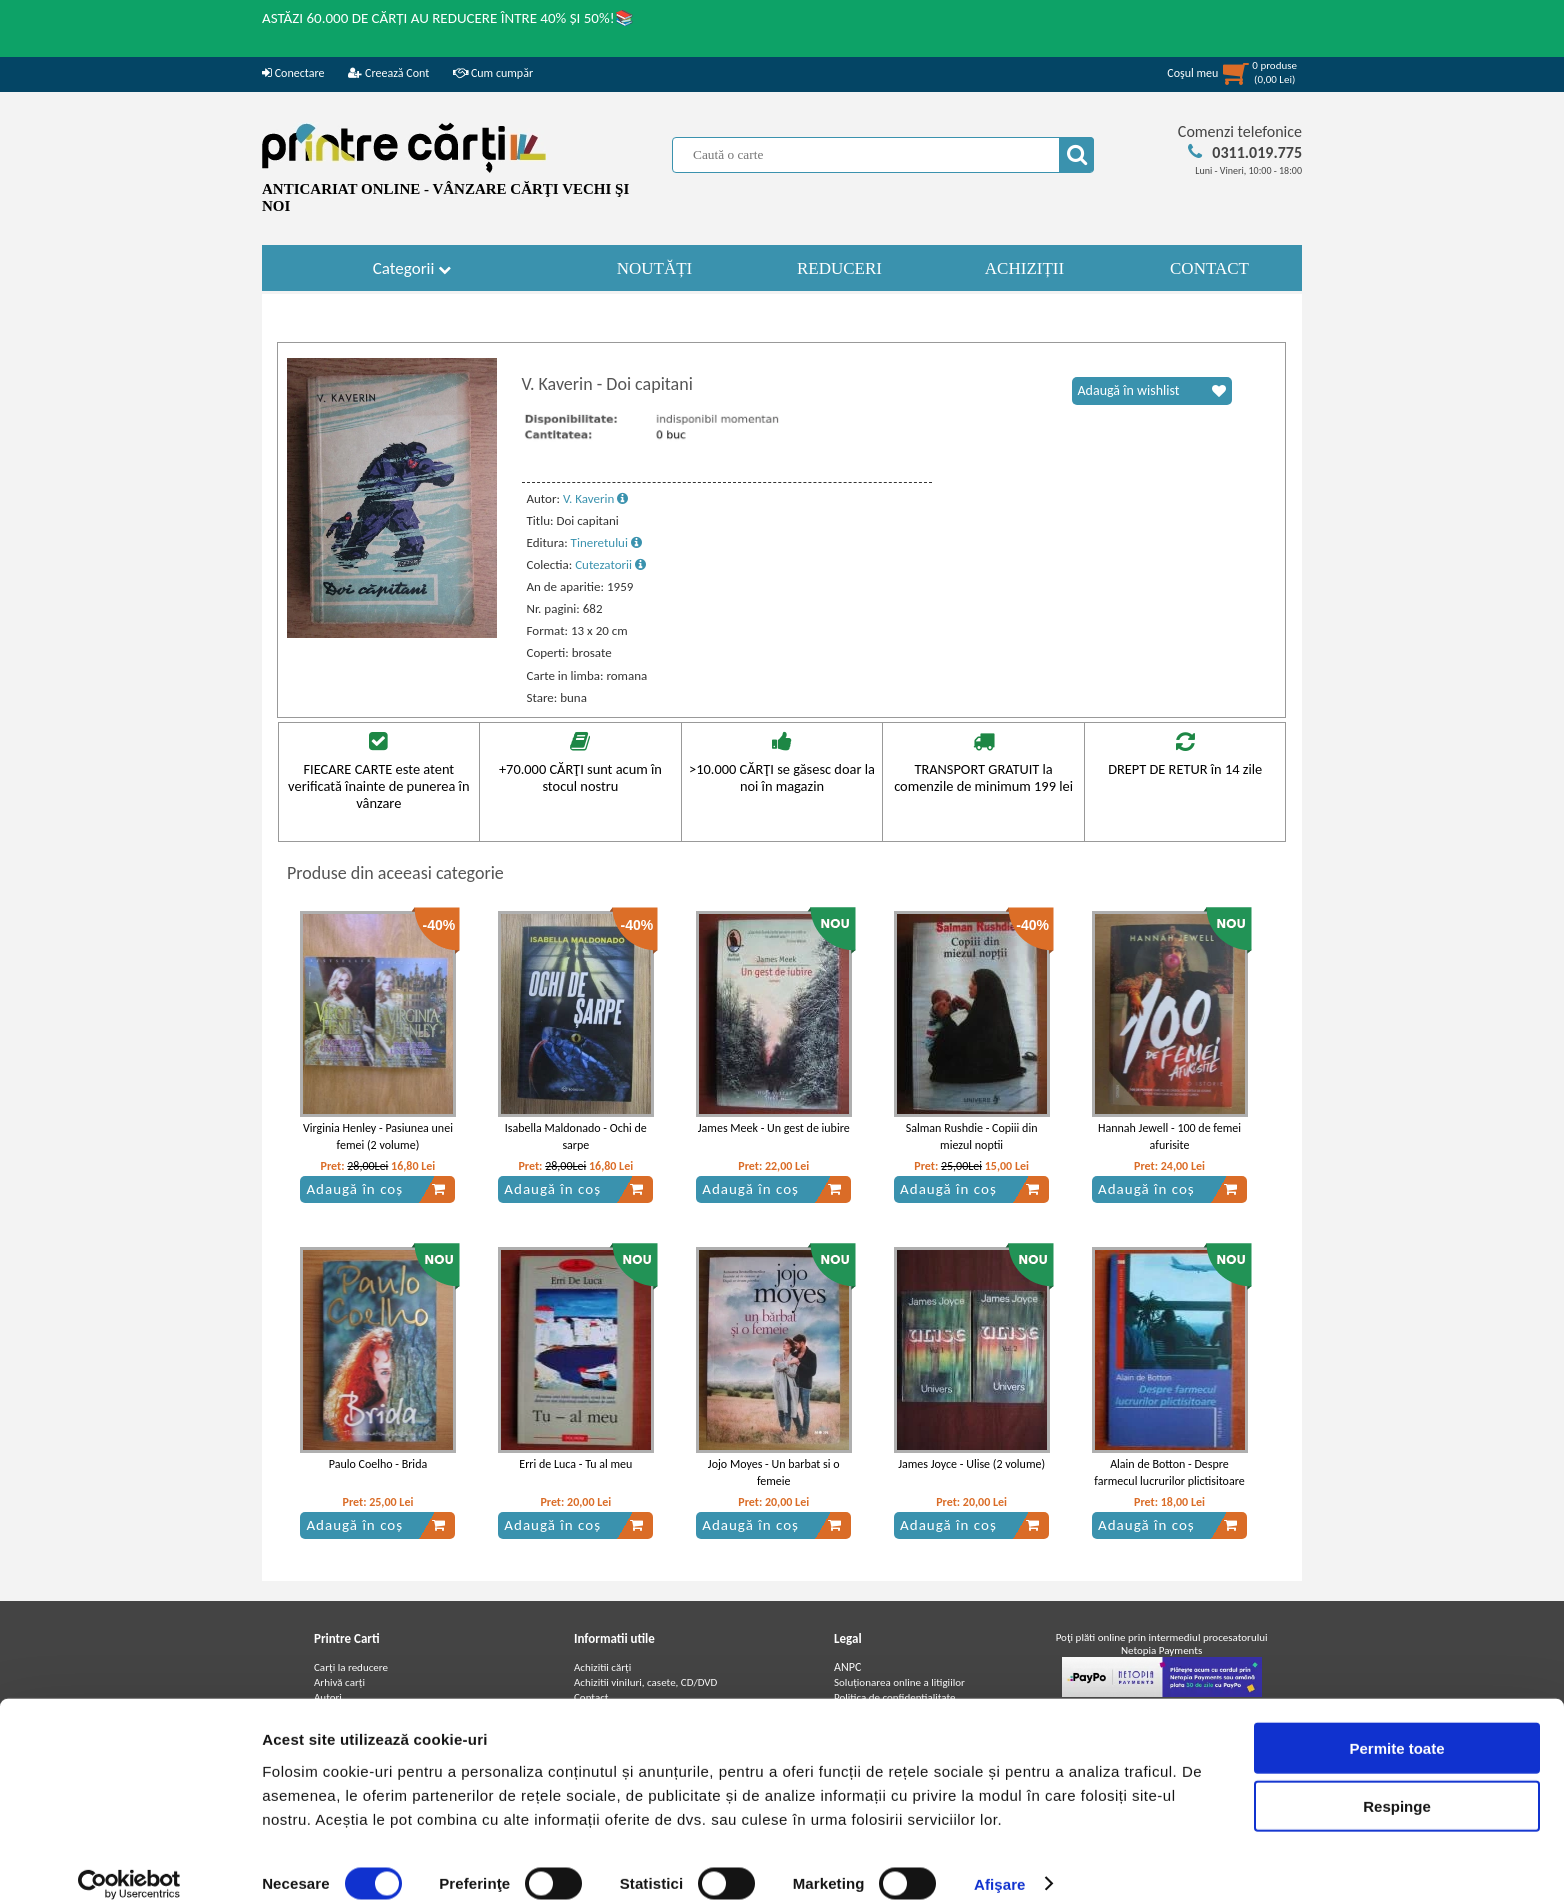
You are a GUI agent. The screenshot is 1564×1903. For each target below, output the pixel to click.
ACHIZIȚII (1024, 268)
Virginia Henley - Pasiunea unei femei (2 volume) (378, 1136)
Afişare (1000, 1863)
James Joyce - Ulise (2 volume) (971, 1464)
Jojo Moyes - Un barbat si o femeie (774, 1472)
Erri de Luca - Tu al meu (575, 1464)
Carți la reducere (351, 1667)
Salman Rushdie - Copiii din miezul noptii (972, 1136)
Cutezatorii (610, 564)
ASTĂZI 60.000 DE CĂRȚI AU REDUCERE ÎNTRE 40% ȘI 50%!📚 (448, 18)
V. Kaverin (595, 498)
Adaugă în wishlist (1152, 391)
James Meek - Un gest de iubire (774, 1128)
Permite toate (1396, 1727)
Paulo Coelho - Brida (378, 1464)
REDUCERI (839, 268)
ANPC (847, 1667)
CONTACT (1209, 268)
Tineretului (606, 542)
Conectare (293, 73)
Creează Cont (388, 73)
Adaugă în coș (376, 1189)
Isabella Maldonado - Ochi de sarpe (576, 1136)
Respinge (1397, 1786)
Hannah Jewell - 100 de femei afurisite (1169, 1136)
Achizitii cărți (602, 1667)
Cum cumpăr (493, 73)
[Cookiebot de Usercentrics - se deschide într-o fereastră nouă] (129, 1864)
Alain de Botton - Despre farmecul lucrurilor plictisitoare (1169, 1472)
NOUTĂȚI (655, 268)
